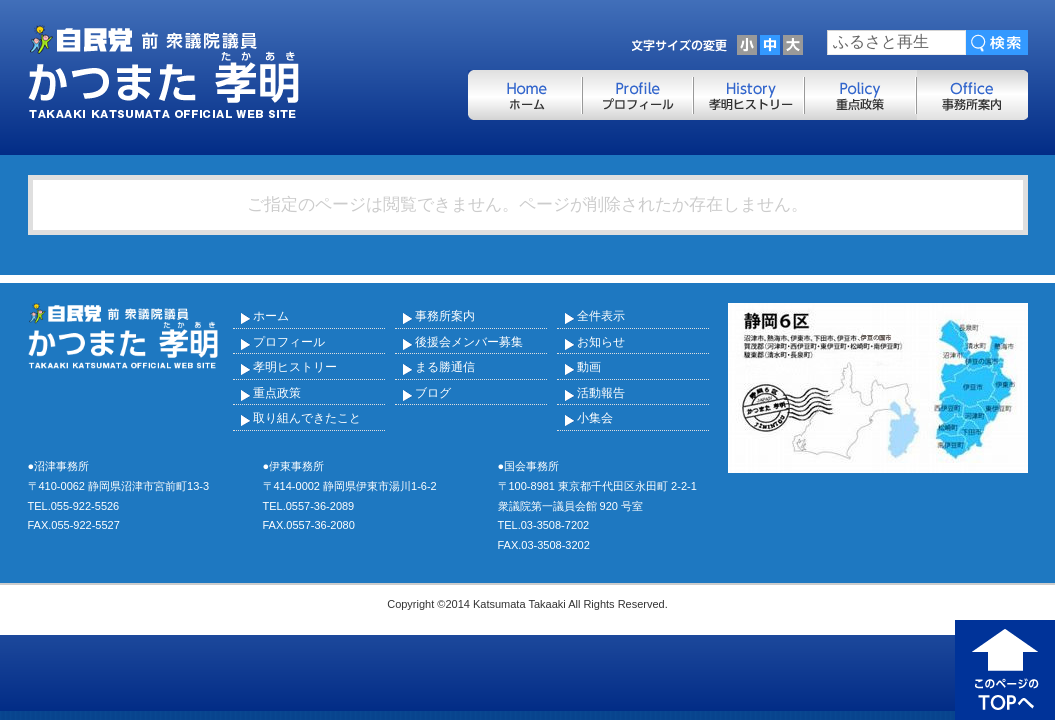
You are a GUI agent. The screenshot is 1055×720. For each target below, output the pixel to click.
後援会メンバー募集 (469, 342)
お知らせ (601, 342)
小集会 (595, 418)
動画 (589, 367)
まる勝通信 (445, 367)
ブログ (433, 393)
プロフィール (289, 342)
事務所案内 (445, 316)
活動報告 (601, 393)
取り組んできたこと (307, 418)
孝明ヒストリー (295, 367)
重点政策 (277, 393)
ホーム (271, 316)
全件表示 (601, 316)
